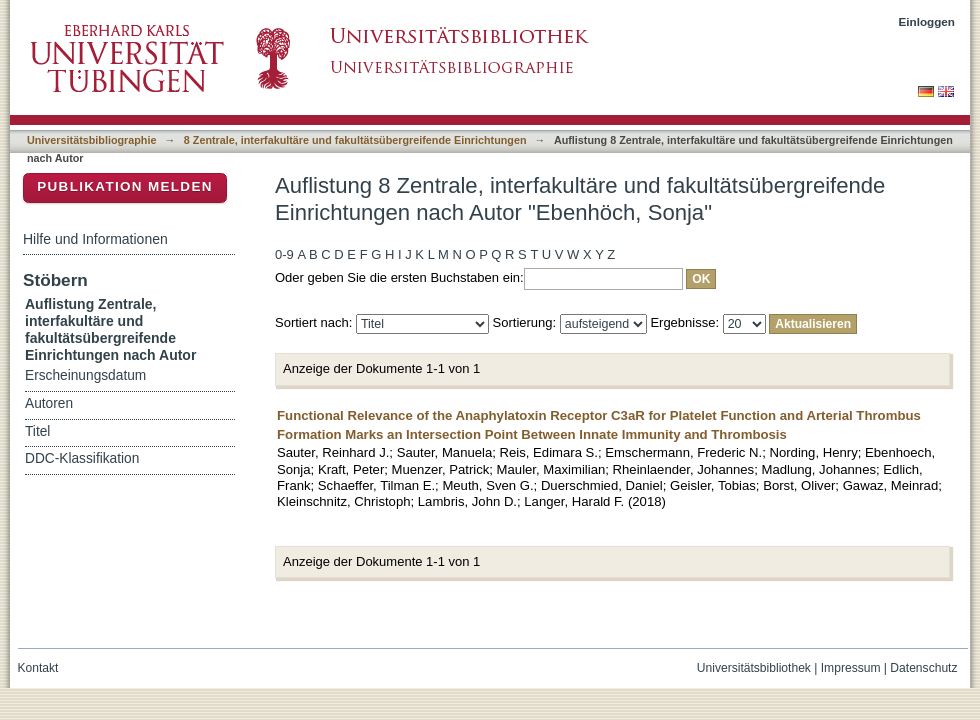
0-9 (284, 254)
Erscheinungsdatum (85, 375)
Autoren (49, 403)
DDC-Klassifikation (82, 458)
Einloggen (927, 21)
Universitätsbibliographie (91, 140)
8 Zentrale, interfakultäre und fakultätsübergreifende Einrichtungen (355, 140)
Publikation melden (125, 186)
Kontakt (38, 668)
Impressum (851, 668)
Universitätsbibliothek (754, 668)
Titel (37, 431)
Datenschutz (923, 668)
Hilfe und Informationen (95, 239)
